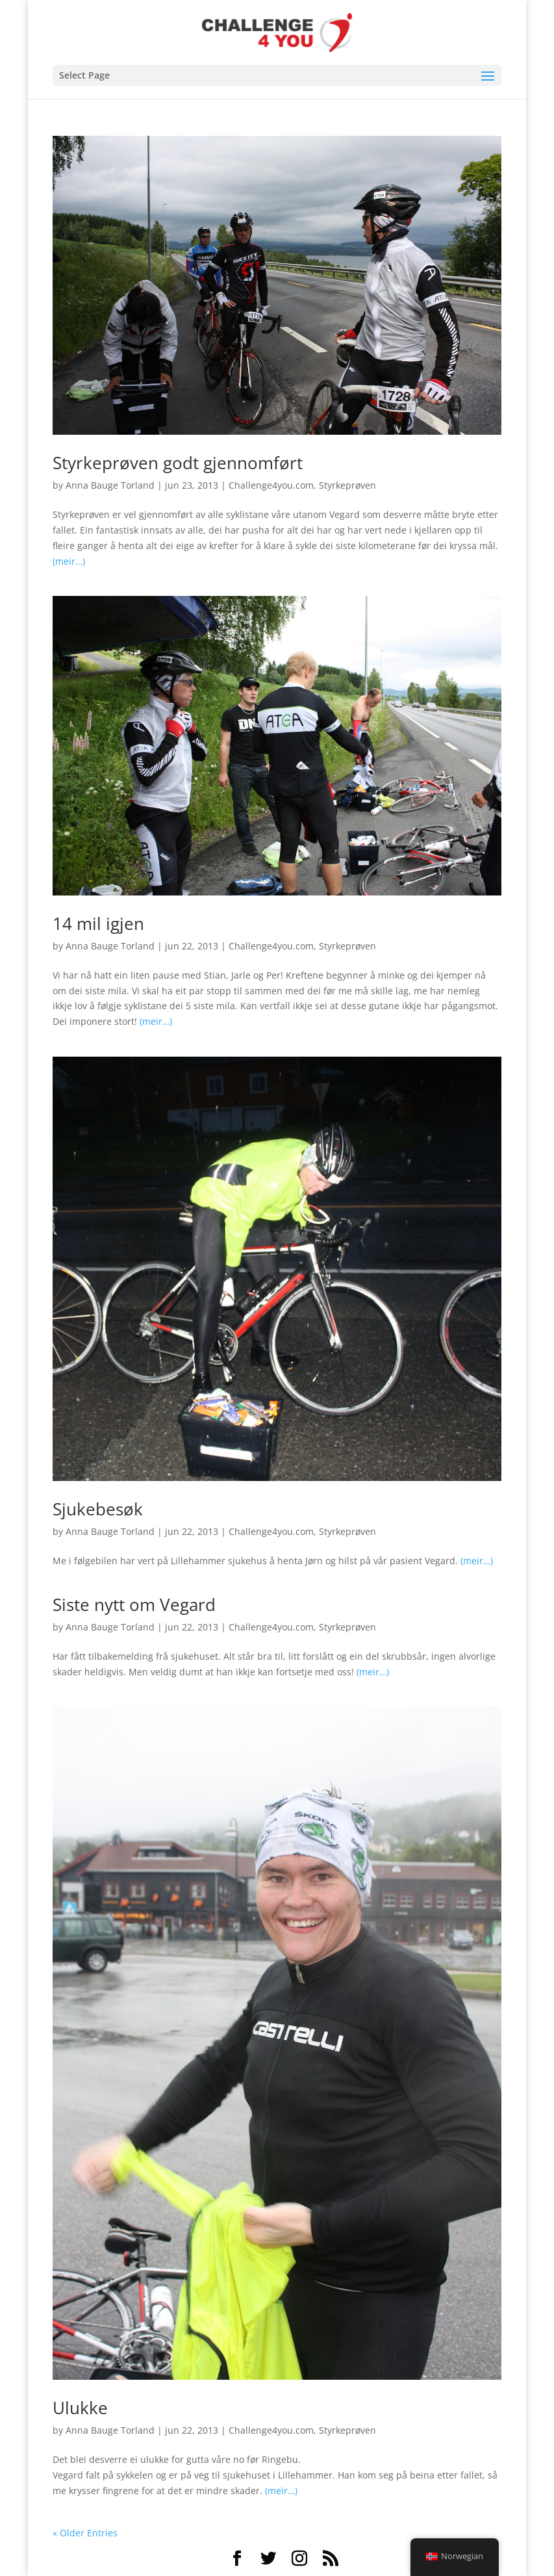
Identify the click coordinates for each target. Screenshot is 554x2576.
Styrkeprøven (347, 485)
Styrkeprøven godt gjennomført (178, 462)
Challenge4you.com (271, 485)
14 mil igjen (98, 923)
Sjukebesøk (98, 1509)
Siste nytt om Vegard (134, 1604)
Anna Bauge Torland (110, 485)
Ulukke (80, 2407)
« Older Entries (85, 2533)
